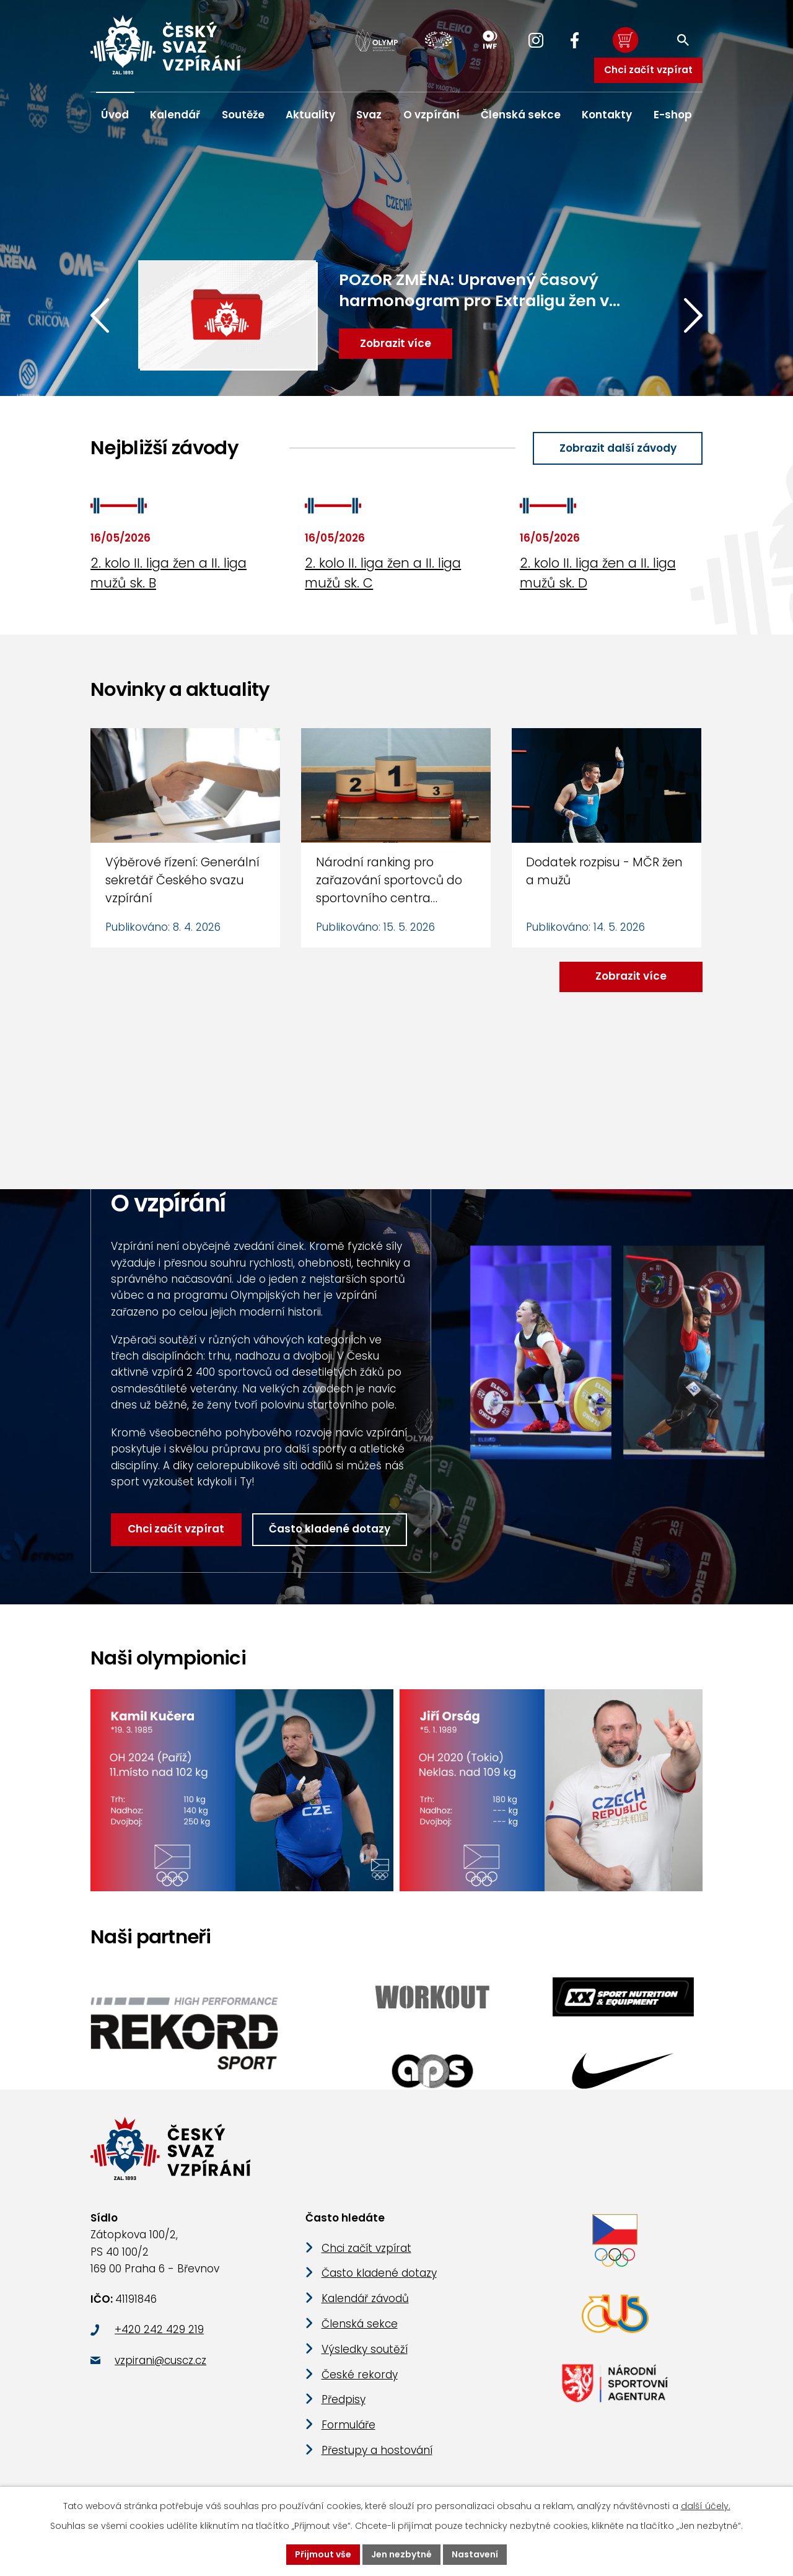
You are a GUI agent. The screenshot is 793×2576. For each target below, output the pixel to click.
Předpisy (344, 2399)
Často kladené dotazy (329, 1528)
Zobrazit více (631, 976)
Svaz (369, 114)
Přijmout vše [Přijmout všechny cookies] (323, 2554)
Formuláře (348, 2424)
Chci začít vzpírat (648, 69)
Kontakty (607, 114)
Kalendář (175, 114)
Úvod (115, 114)
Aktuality (310, 114)
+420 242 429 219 (159, 2329)
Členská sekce (521, 114)
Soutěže (243, 114)
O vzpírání (431, 114)
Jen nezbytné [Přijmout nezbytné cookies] (401, 2554)
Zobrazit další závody (618, 448)
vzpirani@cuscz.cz (160, 2360)
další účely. (705, 2506)
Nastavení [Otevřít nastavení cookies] (475, 2554)
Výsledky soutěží (365, 2349)
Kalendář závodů (365, 2298)
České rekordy (360, 2374)
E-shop (673, 114)
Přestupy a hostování (377, 2450)
